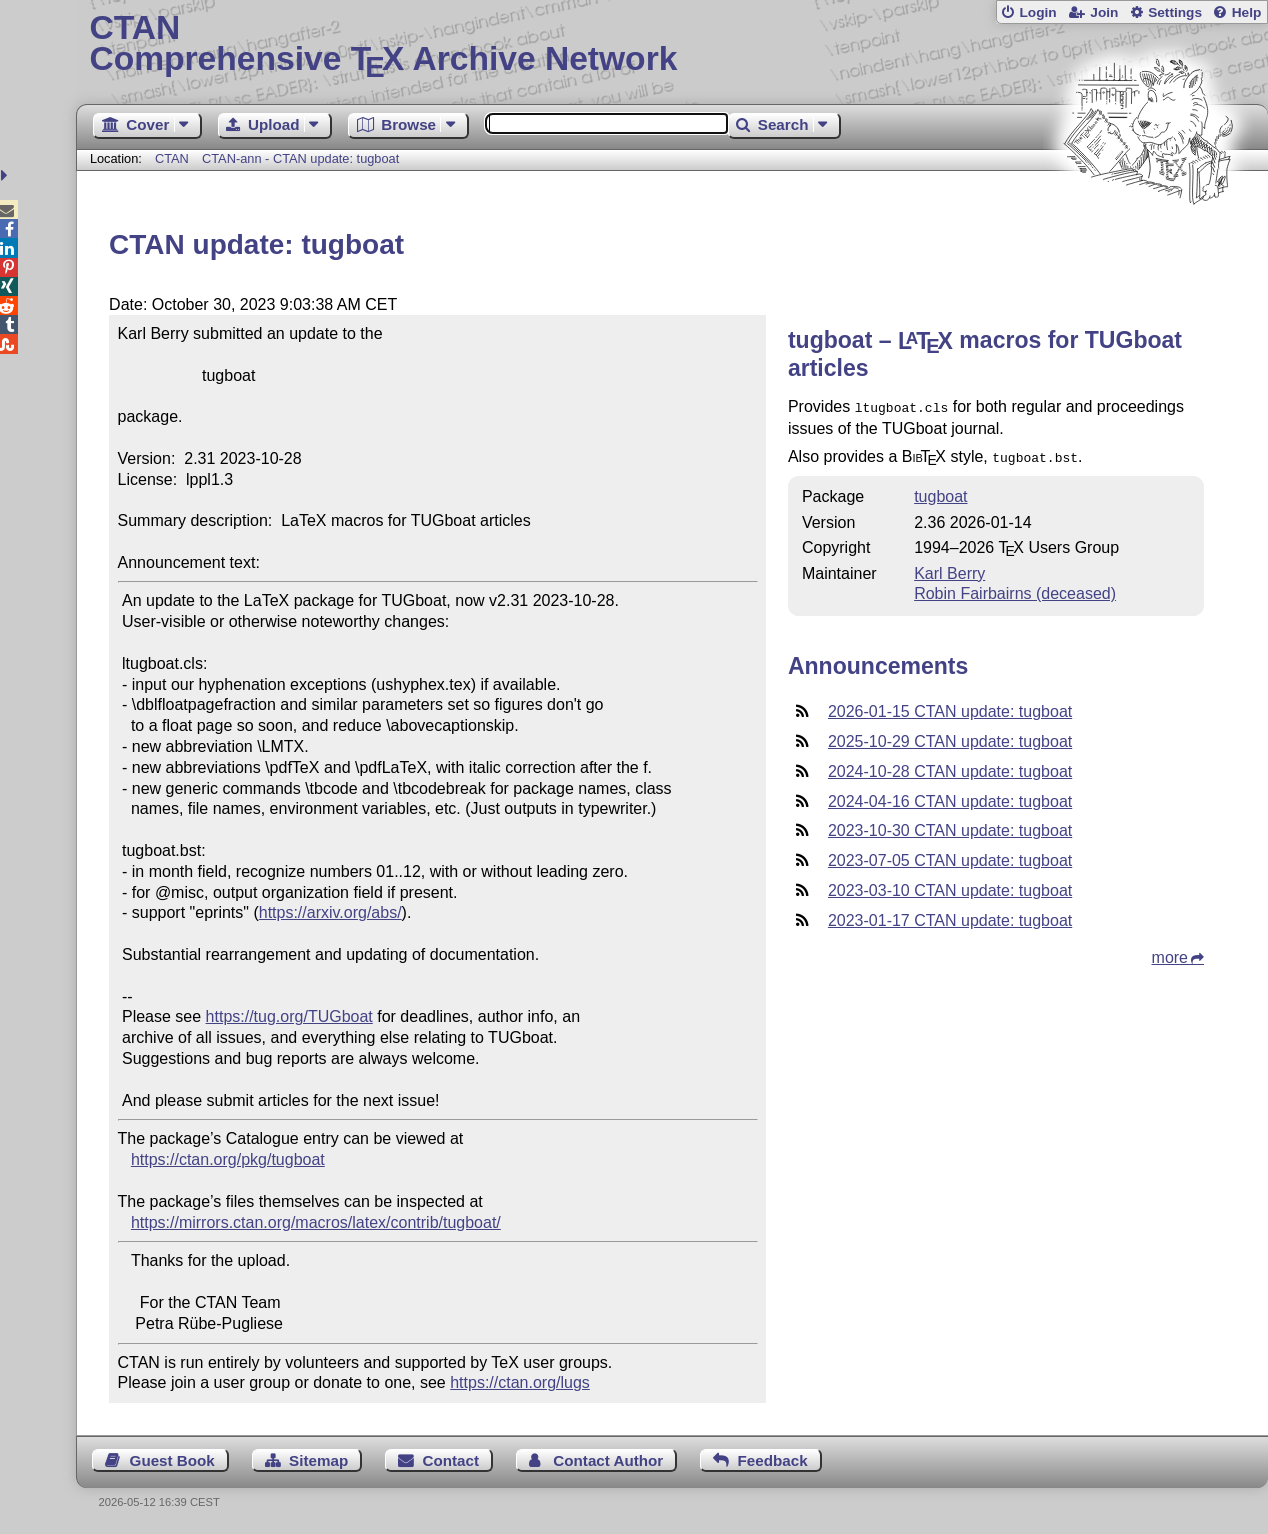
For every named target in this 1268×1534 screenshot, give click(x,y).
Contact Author (608, 1460)
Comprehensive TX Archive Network (671, 45)
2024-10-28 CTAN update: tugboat (950, 767)
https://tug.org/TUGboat (289, 1016)
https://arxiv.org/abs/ (330, 912)
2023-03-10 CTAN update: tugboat (950, 886)
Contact (451, 1460)
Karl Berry (949, 569)
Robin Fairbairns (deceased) (1015, 589)
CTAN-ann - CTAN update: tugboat (300, 158)
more (1170, 953)
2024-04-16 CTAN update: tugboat (950, 797)
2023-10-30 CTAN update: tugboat (950, 826)
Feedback (773, 1460)
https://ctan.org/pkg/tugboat (228, 1159)
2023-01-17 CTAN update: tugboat (950, 916)
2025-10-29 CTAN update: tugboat (950, 737)
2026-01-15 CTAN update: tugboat (950, 707)
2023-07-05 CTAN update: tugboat (950, 856)
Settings (1175, 12)
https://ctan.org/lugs (520, 1382)
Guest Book (172, 1460)
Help (1247, 12)
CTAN (172, 158)
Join (1104, 12)
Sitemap (318, 1460)
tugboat (940, 492)
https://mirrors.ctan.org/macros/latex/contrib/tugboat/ (316, 1222)
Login (1037, 12)
